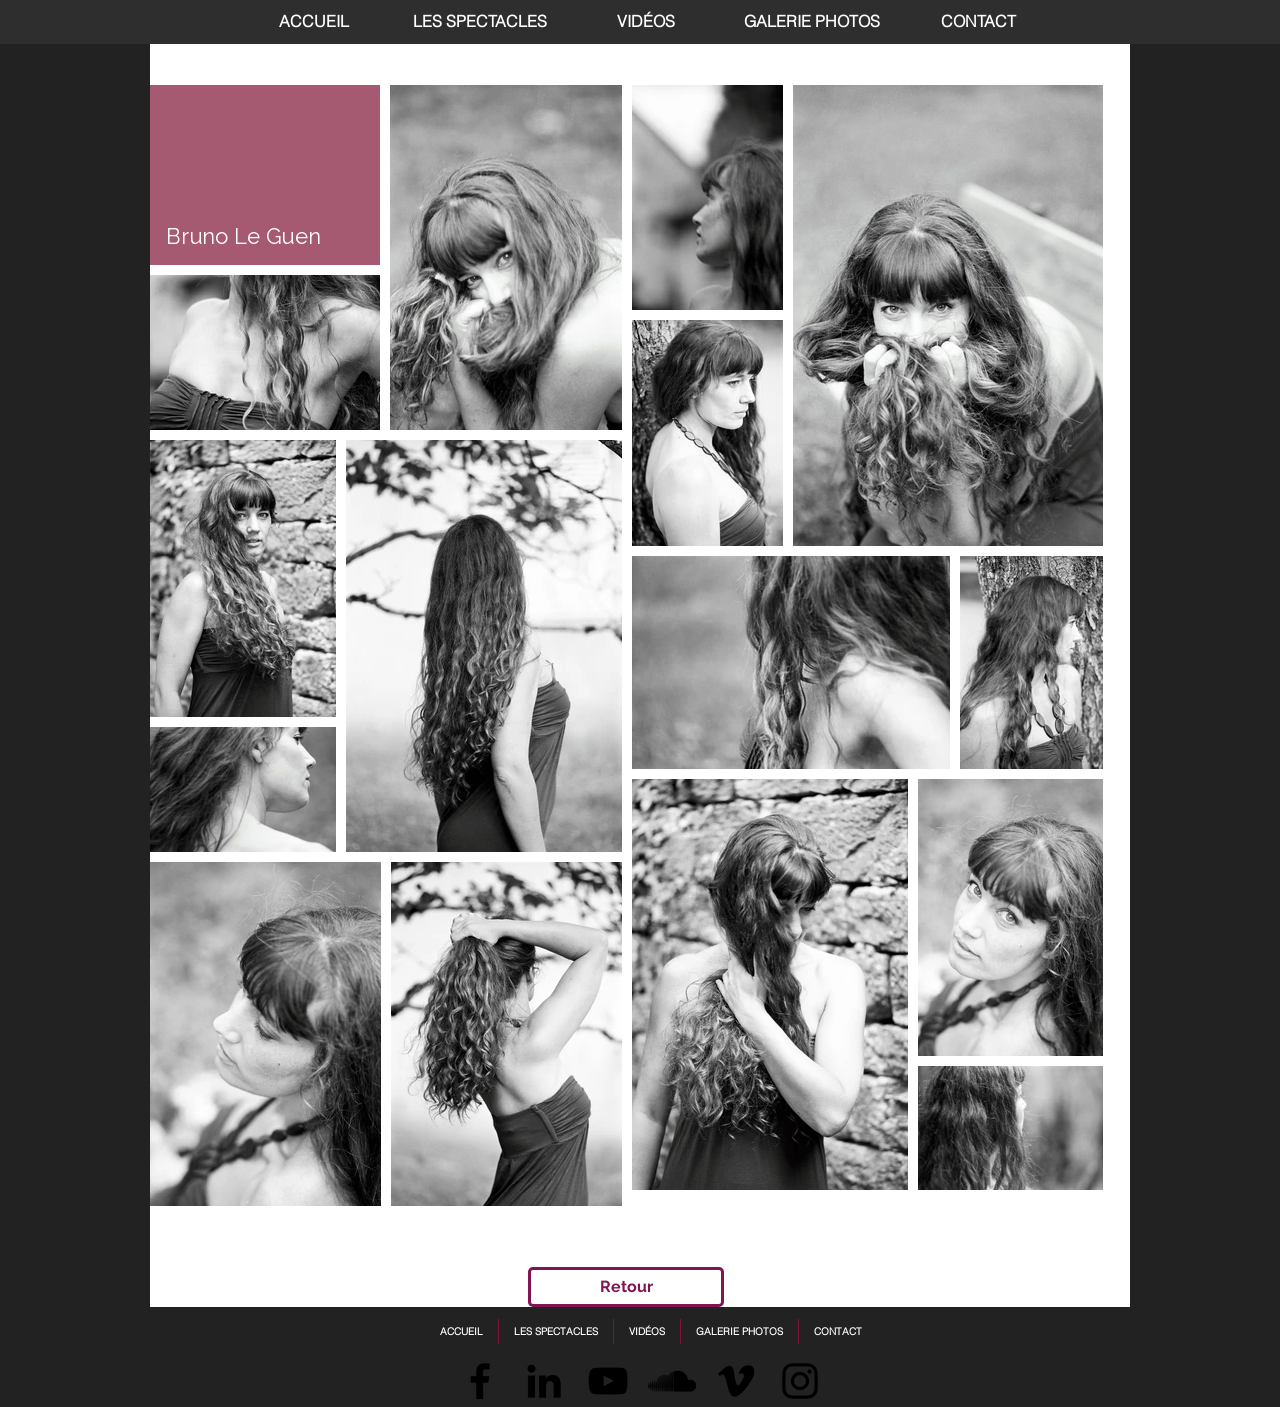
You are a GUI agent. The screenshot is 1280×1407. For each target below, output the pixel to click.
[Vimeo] (736, 1381)
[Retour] (626, 1287)
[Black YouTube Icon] (608, 1381)
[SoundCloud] (672, 1381)
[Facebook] (480, 1381)
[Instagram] (800, 1381)
